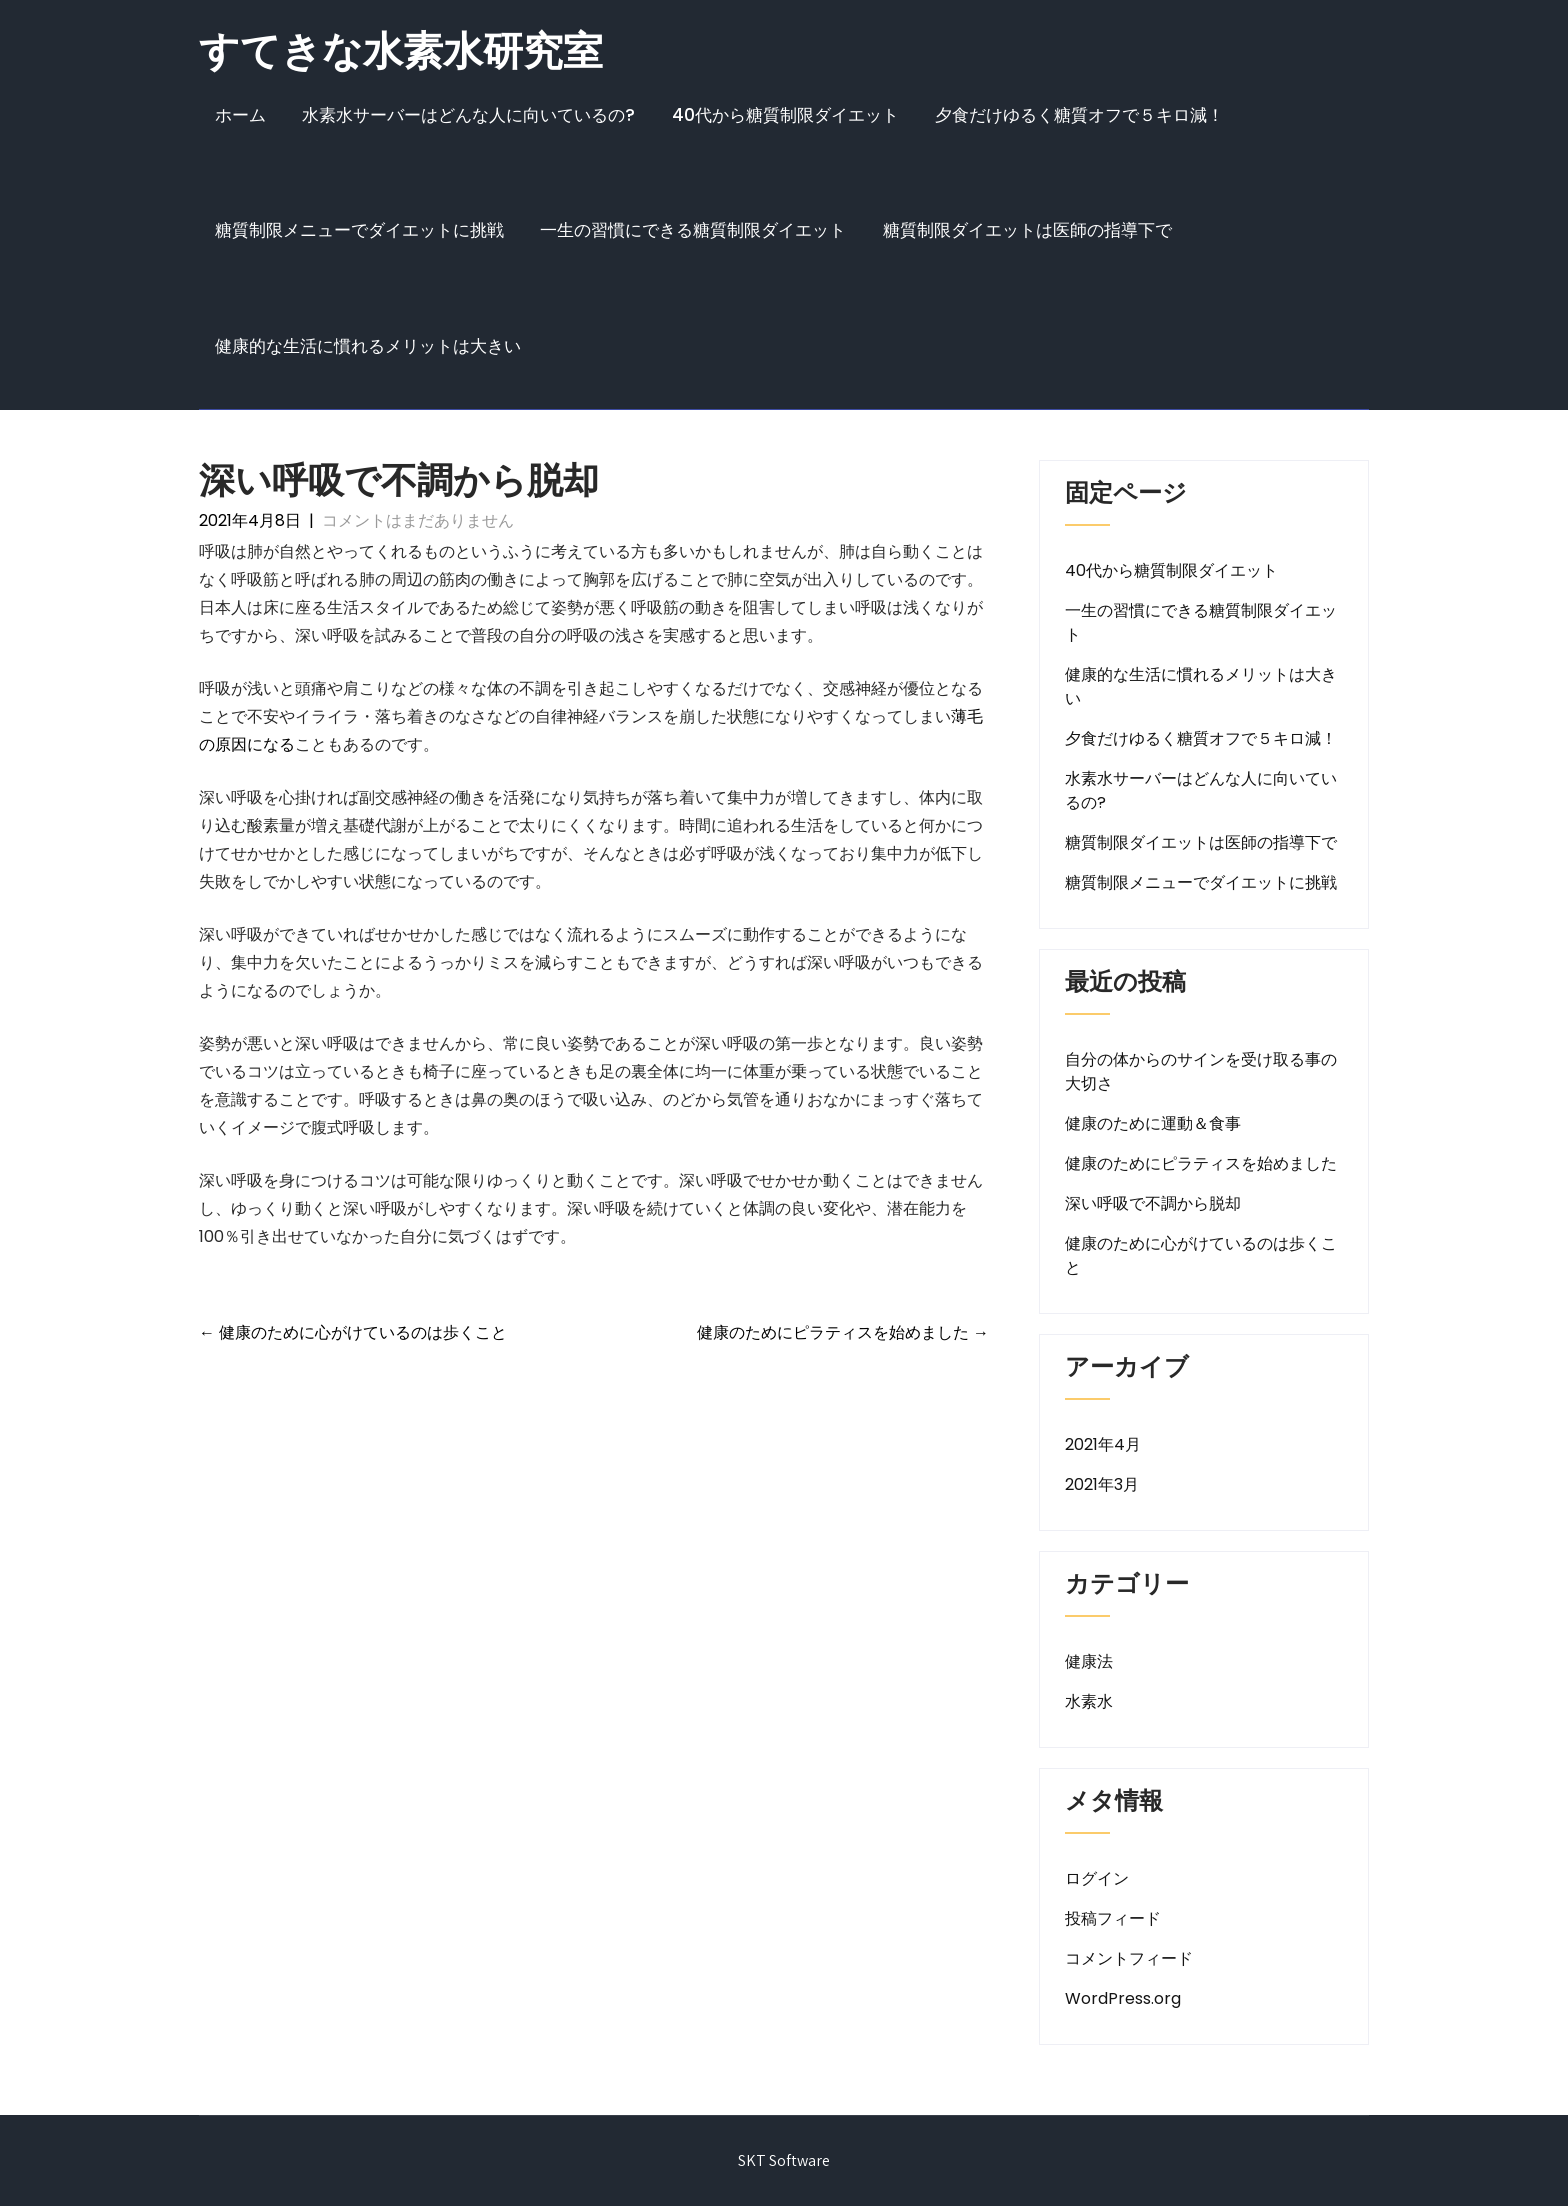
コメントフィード (1129, 1958)
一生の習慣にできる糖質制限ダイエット (693, 230)
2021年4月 (1103, 1444)
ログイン (1097, 1878)
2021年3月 (1102, 1484)
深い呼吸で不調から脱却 (1153, 1203)
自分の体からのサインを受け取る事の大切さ (1201, 1071)
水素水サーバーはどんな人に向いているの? (468, 115)
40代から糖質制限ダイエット (785, 115)
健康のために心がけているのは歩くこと (353, 1332)
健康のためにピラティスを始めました (843, 1332)
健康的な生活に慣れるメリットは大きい (368, 346)
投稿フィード (1113, 1918)
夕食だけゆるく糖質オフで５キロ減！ (1079, 115)
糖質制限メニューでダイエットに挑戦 (359, 230)
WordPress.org (1123, 1998)
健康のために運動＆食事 (1153, 1123)
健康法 (1089, 1661)
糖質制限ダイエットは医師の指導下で (1027, 230)
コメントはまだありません (418, 520)
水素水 (1089, 1701)
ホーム (240, 115)
